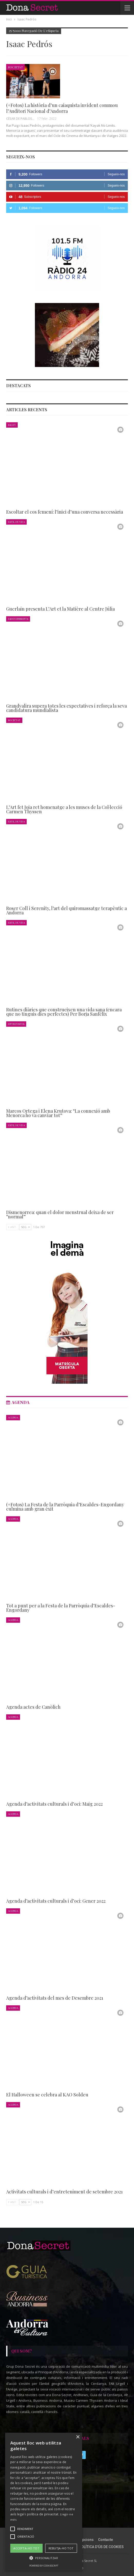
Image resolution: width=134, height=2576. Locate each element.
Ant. (12, 1227)
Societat (15, 67)
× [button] (78, 2437)
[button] (43, 2558)
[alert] (43, 2502)
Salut (12, 424)
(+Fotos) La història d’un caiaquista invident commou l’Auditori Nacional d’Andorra (62, 108)
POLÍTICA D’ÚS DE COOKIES (101, 2547)
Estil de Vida (16, 521)
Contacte (105, 2540)
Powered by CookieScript (43, 2565)
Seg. (25, 1227)
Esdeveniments (18, 618)
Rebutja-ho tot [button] (61, 2548)
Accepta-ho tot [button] (26, 2548)
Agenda (13, 1417)
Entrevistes (16, 1023)
